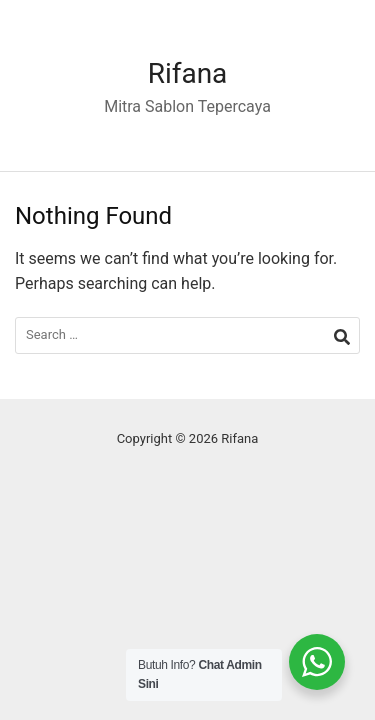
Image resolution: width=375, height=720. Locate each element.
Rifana (188, 73)
